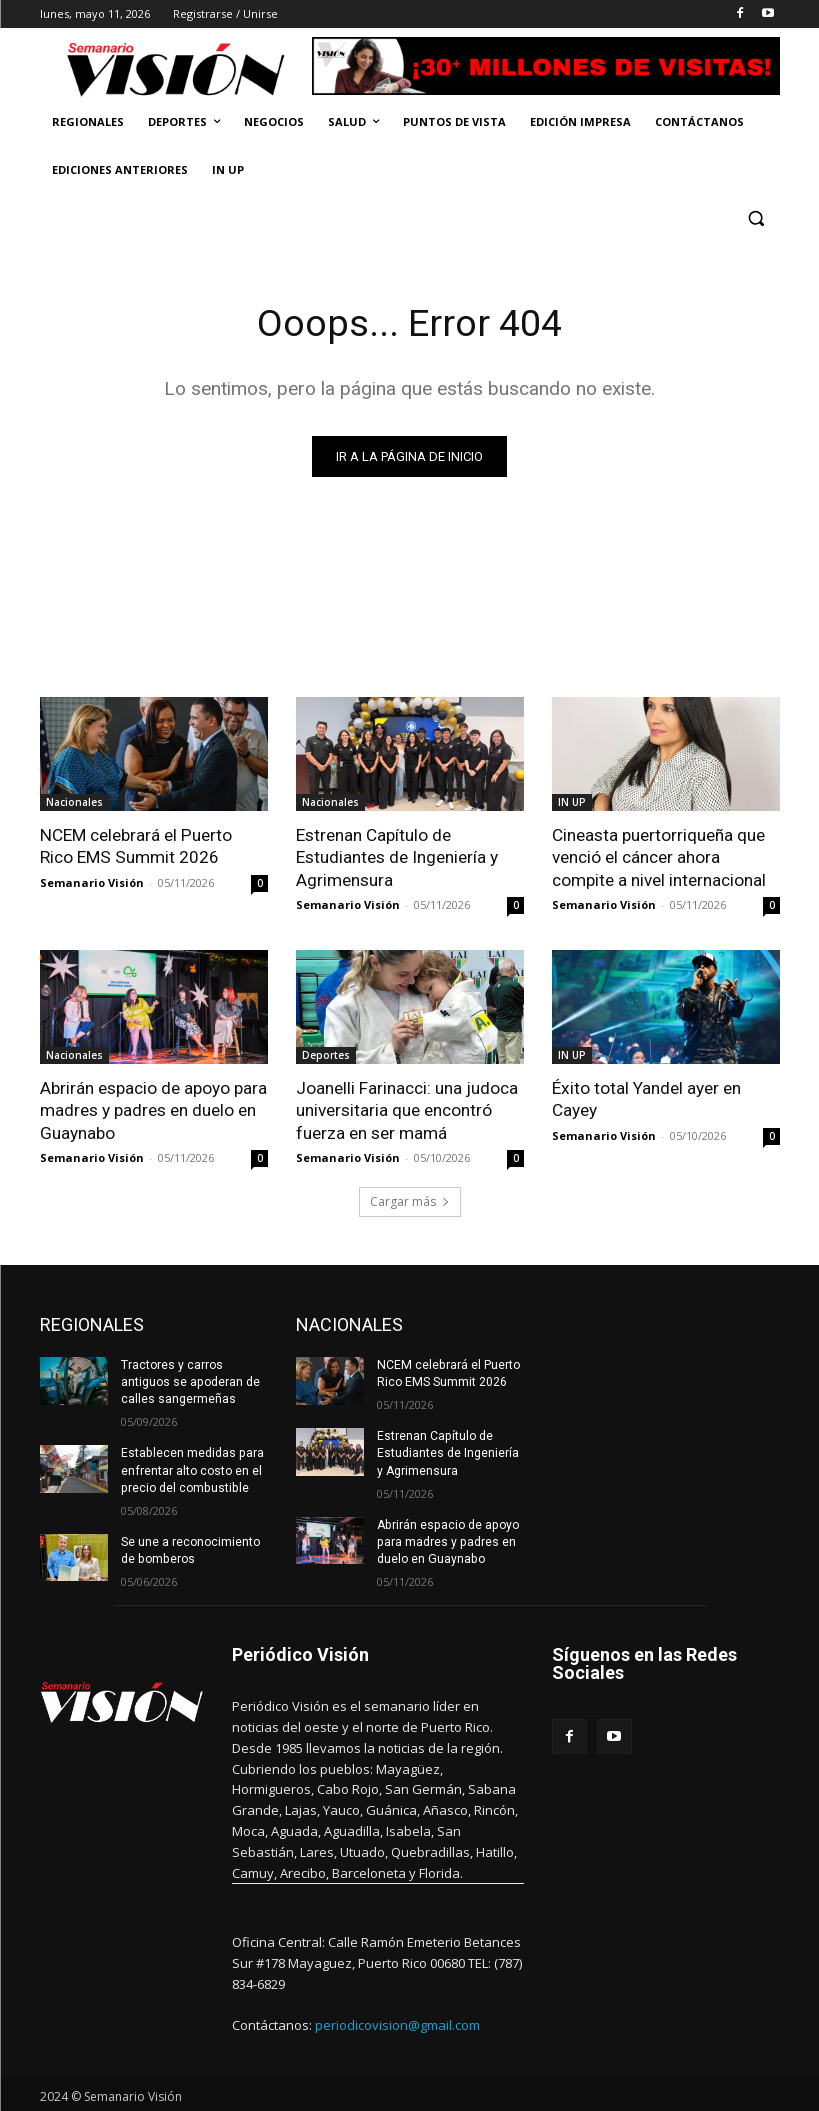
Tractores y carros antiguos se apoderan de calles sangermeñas (190, 1381)
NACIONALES (349, 1323)
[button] (756, 218)
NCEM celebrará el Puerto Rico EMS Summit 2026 (153, 846)
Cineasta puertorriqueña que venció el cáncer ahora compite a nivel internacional (659, 857)
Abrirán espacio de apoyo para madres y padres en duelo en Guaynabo (153, 1109)
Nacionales (74, 802)
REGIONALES (92, 1323)
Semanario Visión (92, 881)
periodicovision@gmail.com (397, 2021)
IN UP (572, 802)
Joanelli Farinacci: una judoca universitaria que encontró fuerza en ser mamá (407, 1109)
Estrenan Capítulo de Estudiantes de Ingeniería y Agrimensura (397, 857)
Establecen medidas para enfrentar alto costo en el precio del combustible (191, 1468)
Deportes (326, 1054)
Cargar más (410, 1200)
